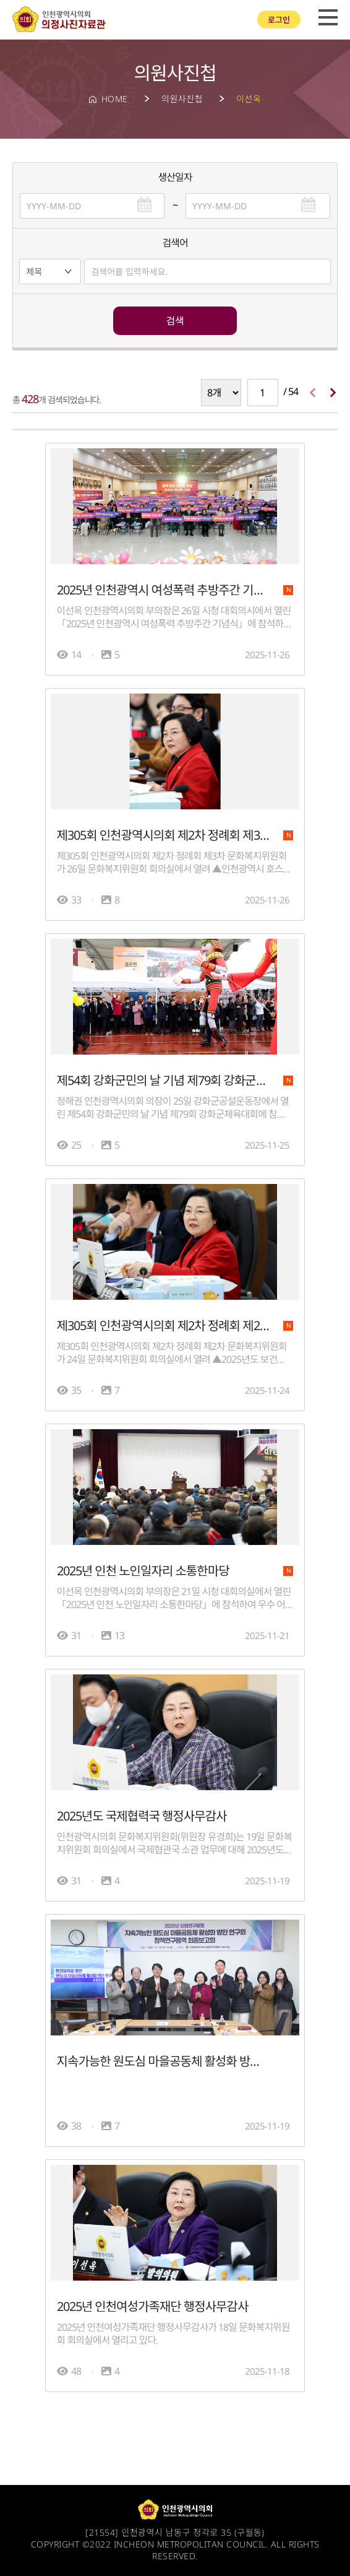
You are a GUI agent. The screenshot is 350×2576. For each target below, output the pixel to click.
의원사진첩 (182, 99)
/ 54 (272, 392)
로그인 (279, 19)
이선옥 (248, 99)
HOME (114, 99)
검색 (175, 321)
